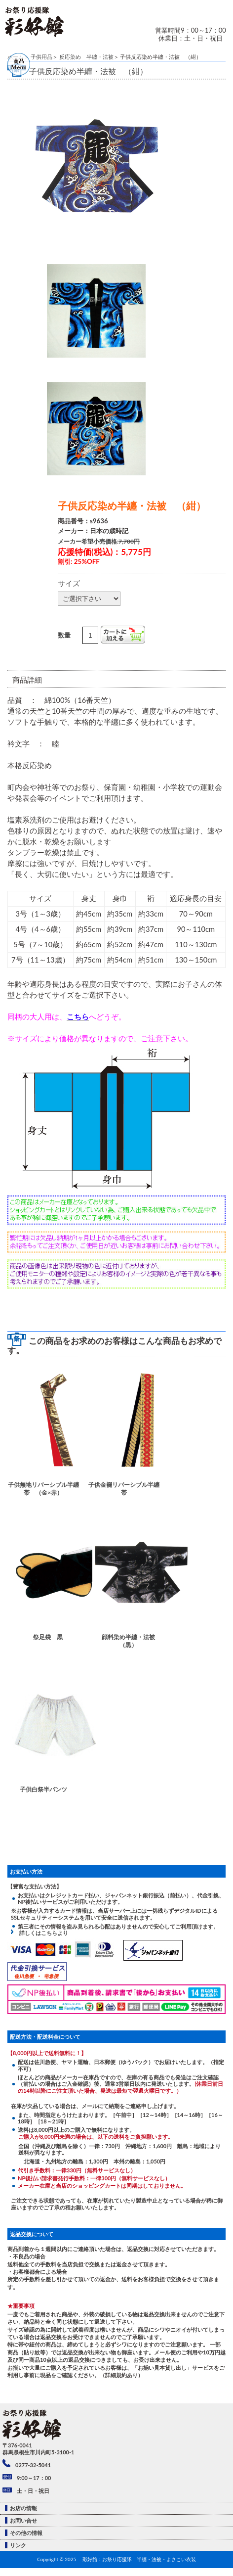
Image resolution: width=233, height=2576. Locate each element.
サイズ (69, 583)
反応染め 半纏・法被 (86, 56)
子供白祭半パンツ (43, 1789)
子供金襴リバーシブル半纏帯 (123, 1488)
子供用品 (41, 56)
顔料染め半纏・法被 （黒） (131, 1640)
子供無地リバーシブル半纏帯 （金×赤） (43, 1488)
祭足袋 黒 (48, 1637)
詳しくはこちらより (41, 1933)
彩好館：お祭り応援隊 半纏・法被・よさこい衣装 (139, 2559)
